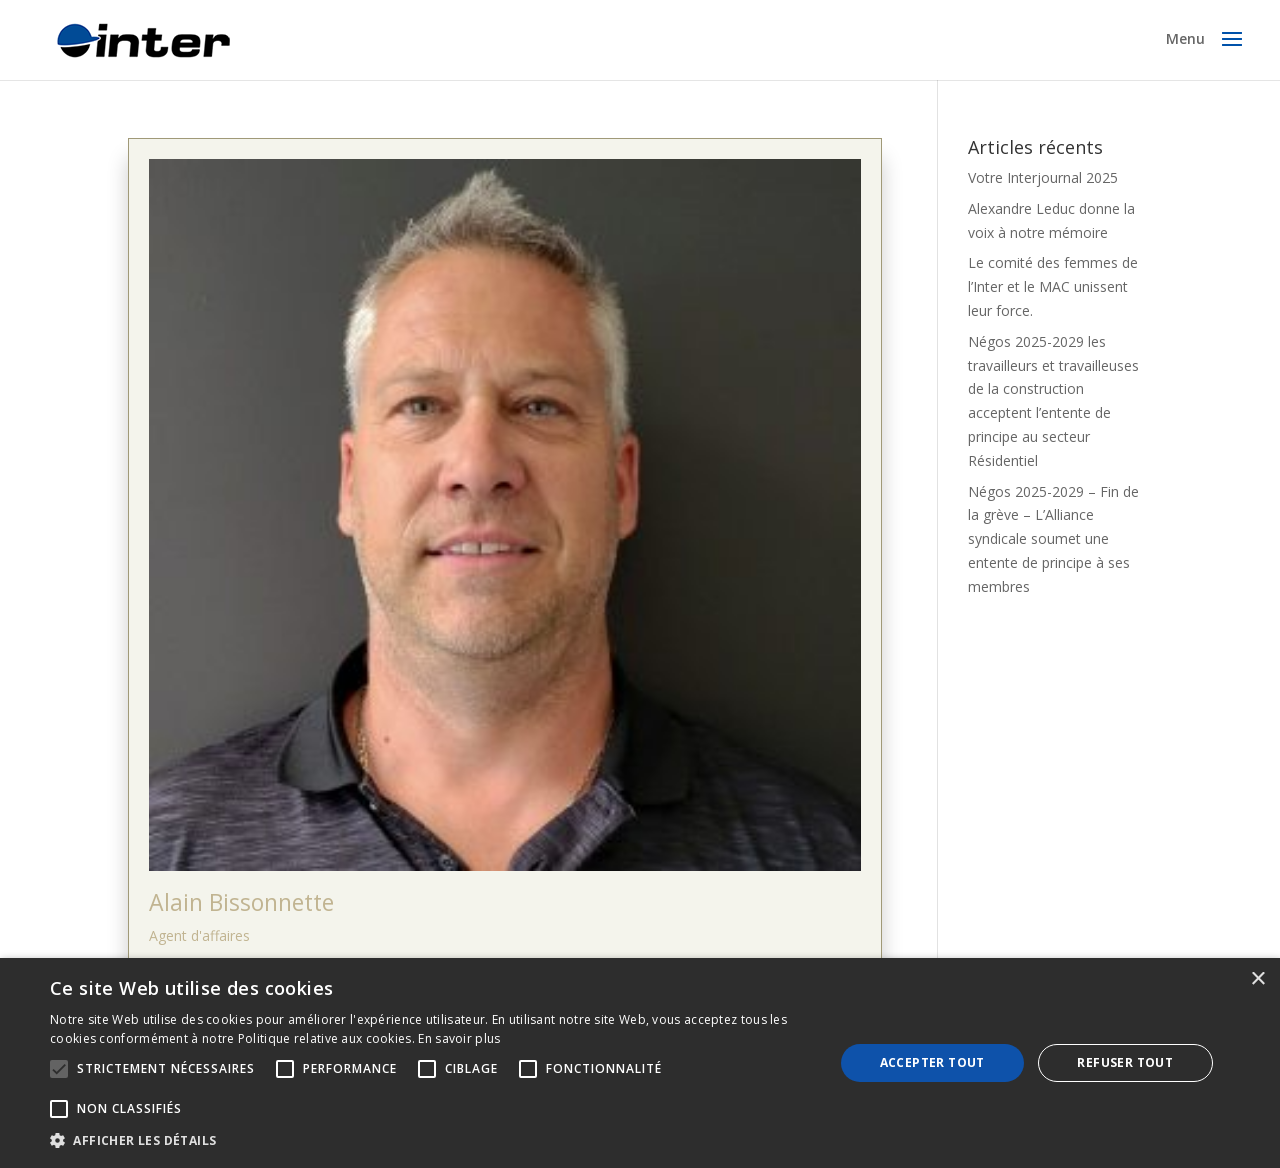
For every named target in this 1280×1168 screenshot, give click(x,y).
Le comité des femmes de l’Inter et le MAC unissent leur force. (1053, 286)
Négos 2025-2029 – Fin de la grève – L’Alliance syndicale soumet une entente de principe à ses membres (1053, 539)
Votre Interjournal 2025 (1043, 177)
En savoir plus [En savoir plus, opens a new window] (459, 1038)
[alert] (640, 1063)
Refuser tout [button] (1125, 1062)
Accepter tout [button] (932, 1062)
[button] (430, 1141)
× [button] (1257, 979)
